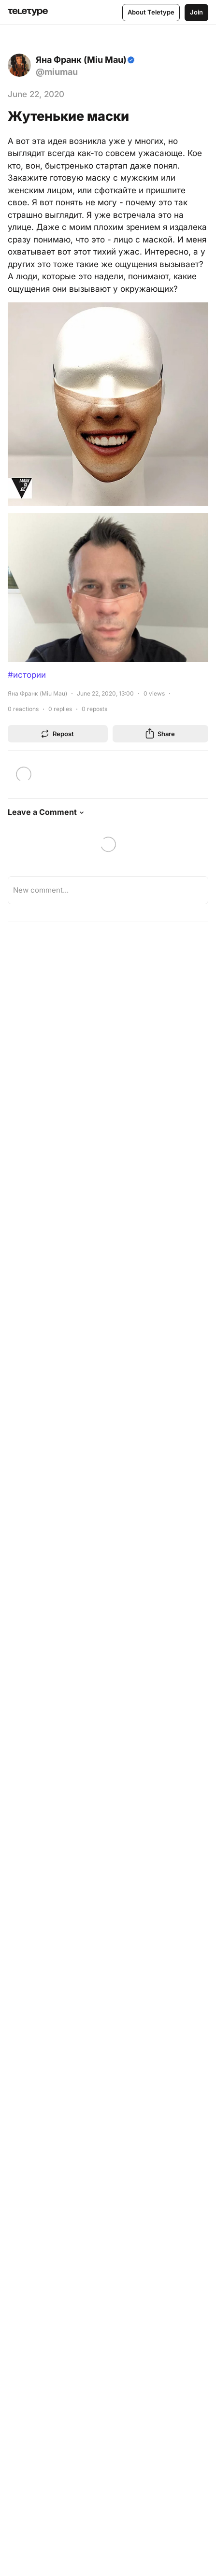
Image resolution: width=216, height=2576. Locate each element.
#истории (27, 675)
